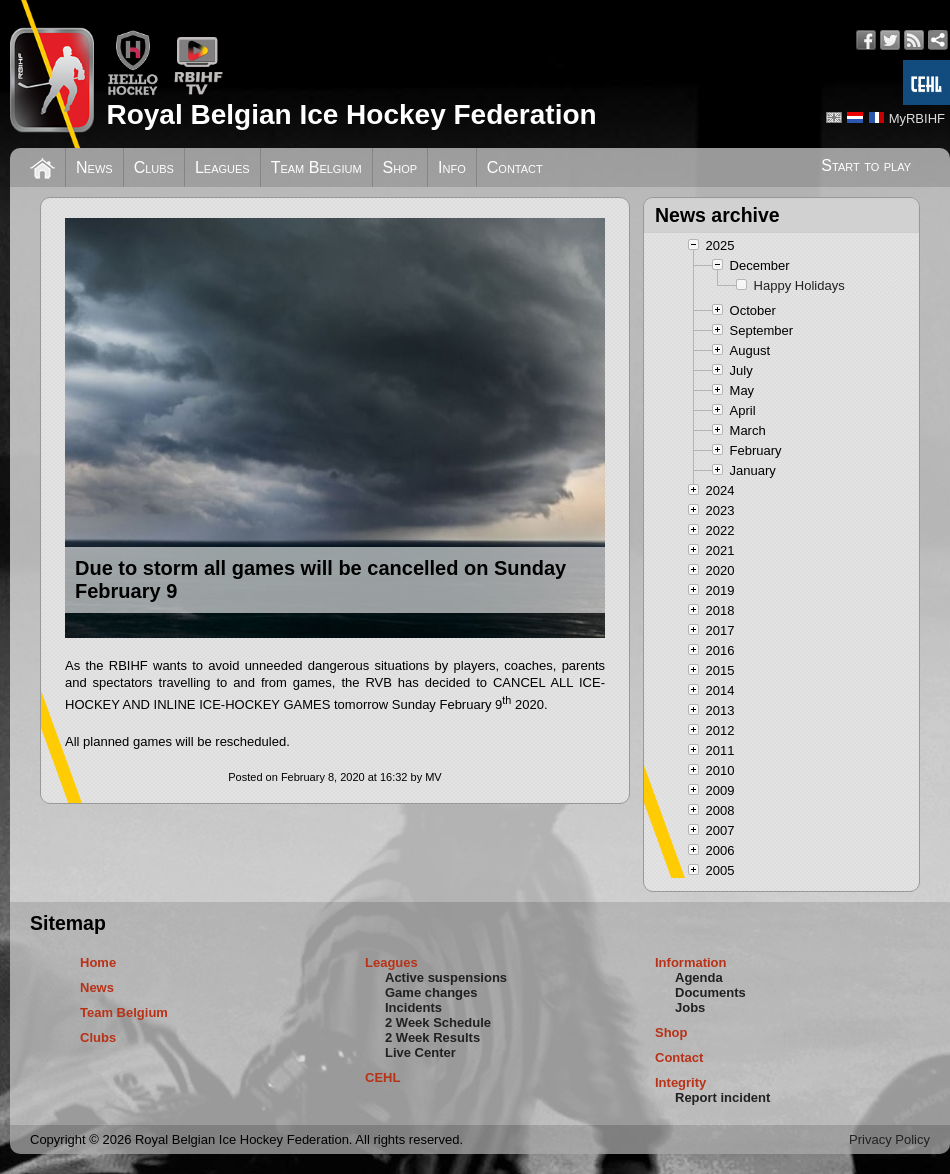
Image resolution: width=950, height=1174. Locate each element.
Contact (515, 167)
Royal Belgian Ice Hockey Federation (351, 114)
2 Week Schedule (438, 1022)
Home (98, 962)
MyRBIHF (917, 118)
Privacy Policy (889, 1139)
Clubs (154, 167)
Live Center (420, 1052)
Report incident (722, 1097)
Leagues (222, 167)
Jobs (690, 1007)
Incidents (413, 1007)
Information (691, 962)
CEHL (382, 1077)
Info (452, 167)
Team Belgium (316, 167)
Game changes (431, 992)
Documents (710, 992)
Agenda (699, 977)
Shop (400, 167)
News (94, 167)
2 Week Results (432, 1037)
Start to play (866, 165)
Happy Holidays (799, 285)
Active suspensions (446, 977)
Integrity (680, 1082)
